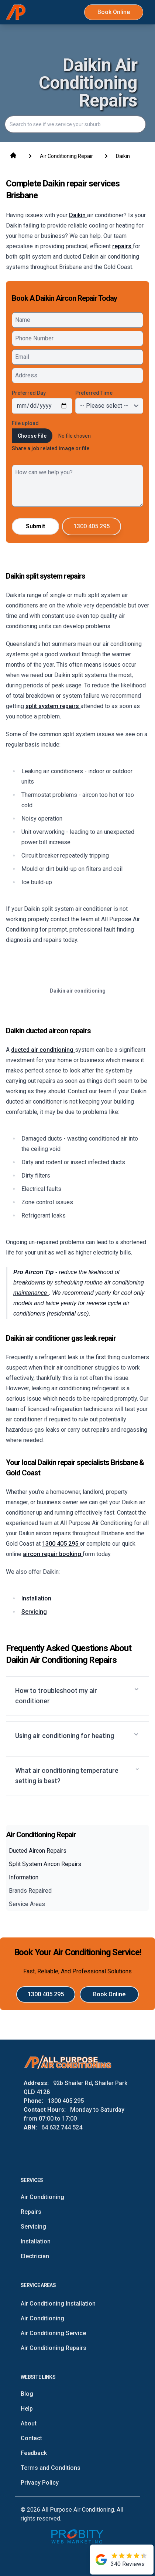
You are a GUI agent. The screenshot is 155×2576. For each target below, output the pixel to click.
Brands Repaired (30, 1890)
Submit (35, 526)
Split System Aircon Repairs (45, 1864)
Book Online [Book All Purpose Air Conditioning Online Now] (113, 12)
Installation (36, 1598)
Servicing (34, 1611)
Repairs (31, 2211)
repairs (122, 246)
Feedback (34, 2453)
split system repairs (52, 706)
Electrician (35, 2256)
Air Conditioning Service (53, 2333)
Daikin (78, 215)
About (29, 2423)
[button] (77, 1696)
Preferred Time (94, 393)
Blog (27, 2393)
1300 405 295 (61, 1543)
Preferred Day (29, 393)
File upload (25, 423)
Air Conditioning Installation (58, 2303)
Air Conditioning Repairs (53, 2347)
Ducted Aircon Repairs (37, 1850)
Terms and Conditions (50, 2467)
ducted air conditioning (43, 1049)
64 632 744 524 (61, 2127)
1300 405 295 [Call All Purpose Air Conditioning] (91, 526)
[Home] (15, 12)
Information (23, 1877)
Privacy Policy (40, 2482)
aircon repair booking (53, 1554)
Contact (31, 2438)
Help (27, 2408)
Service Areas (27, 1903)
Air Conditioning (42, 2196)
